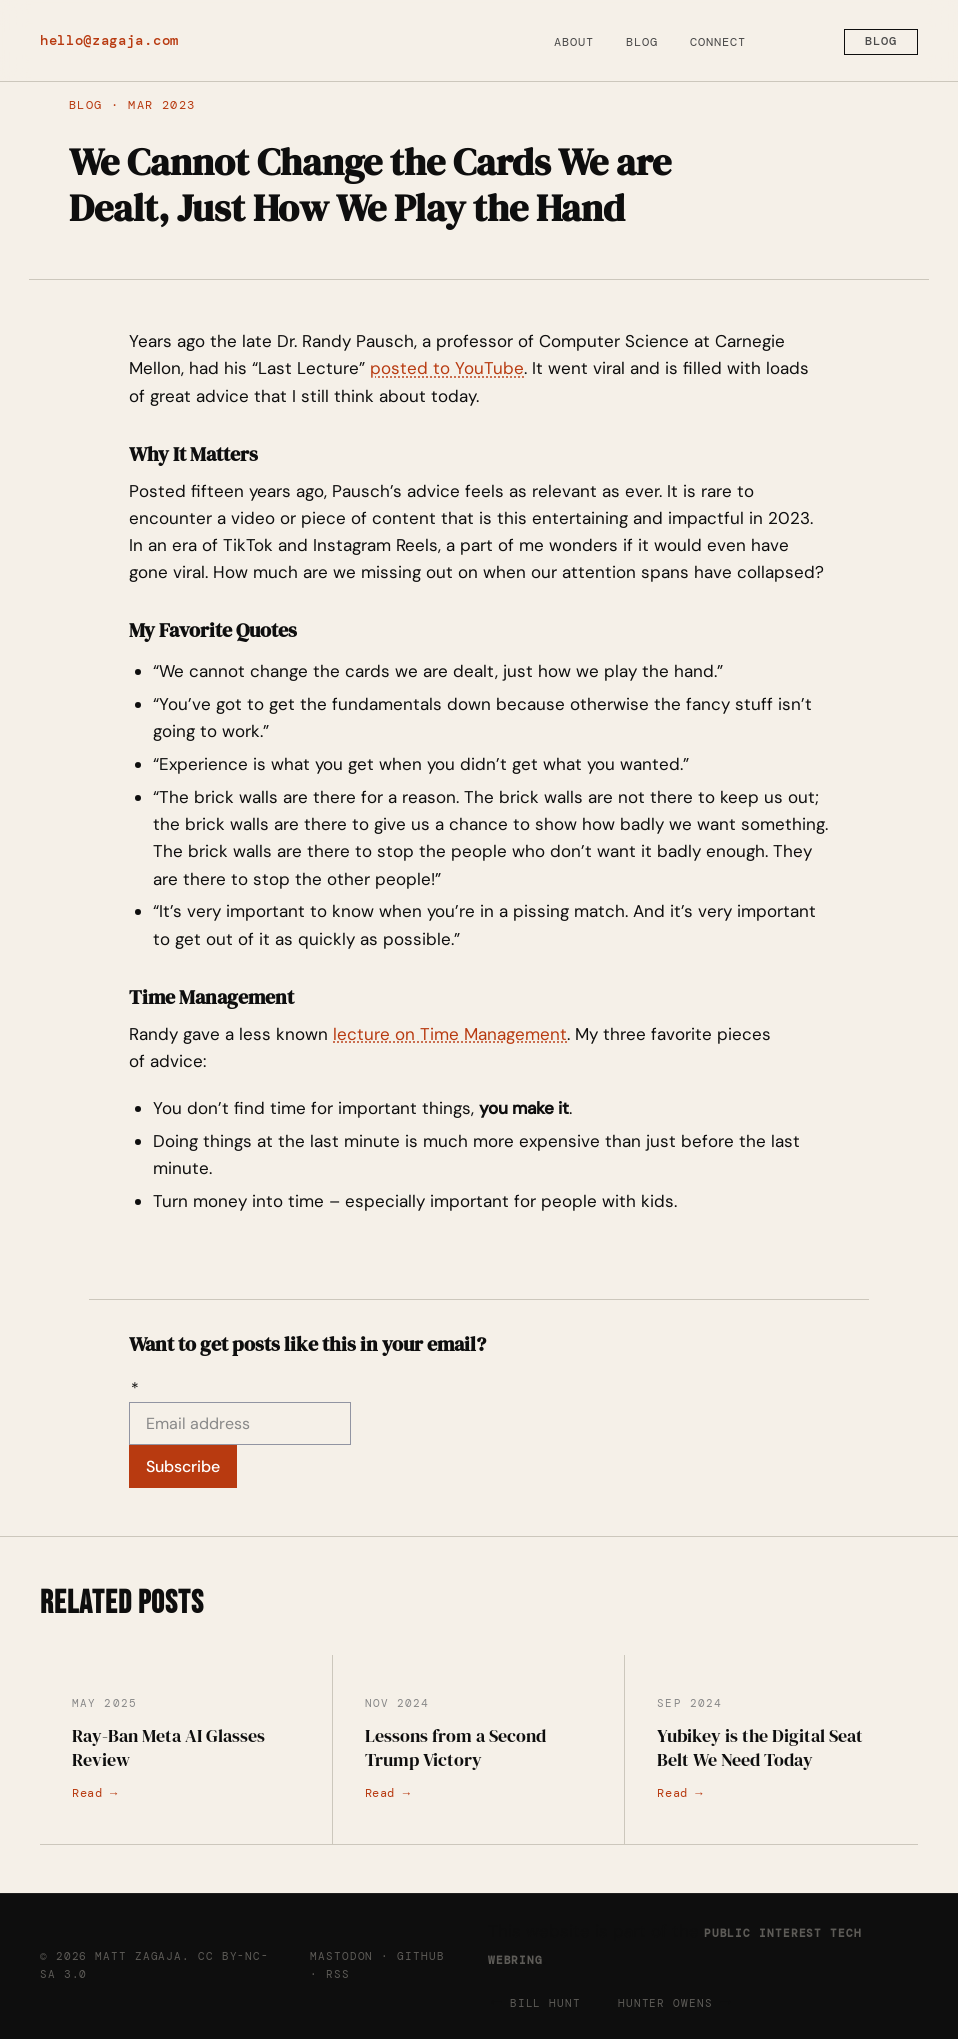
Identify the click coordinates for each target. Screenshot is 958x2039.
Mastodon (341, 1956)
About (574, 42)
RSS (338, 1974)
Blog (642, 42)
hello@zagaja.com (109, 40)
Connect (718, 42)
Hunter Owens (665, 2003)
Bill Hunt (545, 2003)
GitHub (420, 1956)
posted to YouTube (447, 368)
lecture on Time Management (450, 1034)
